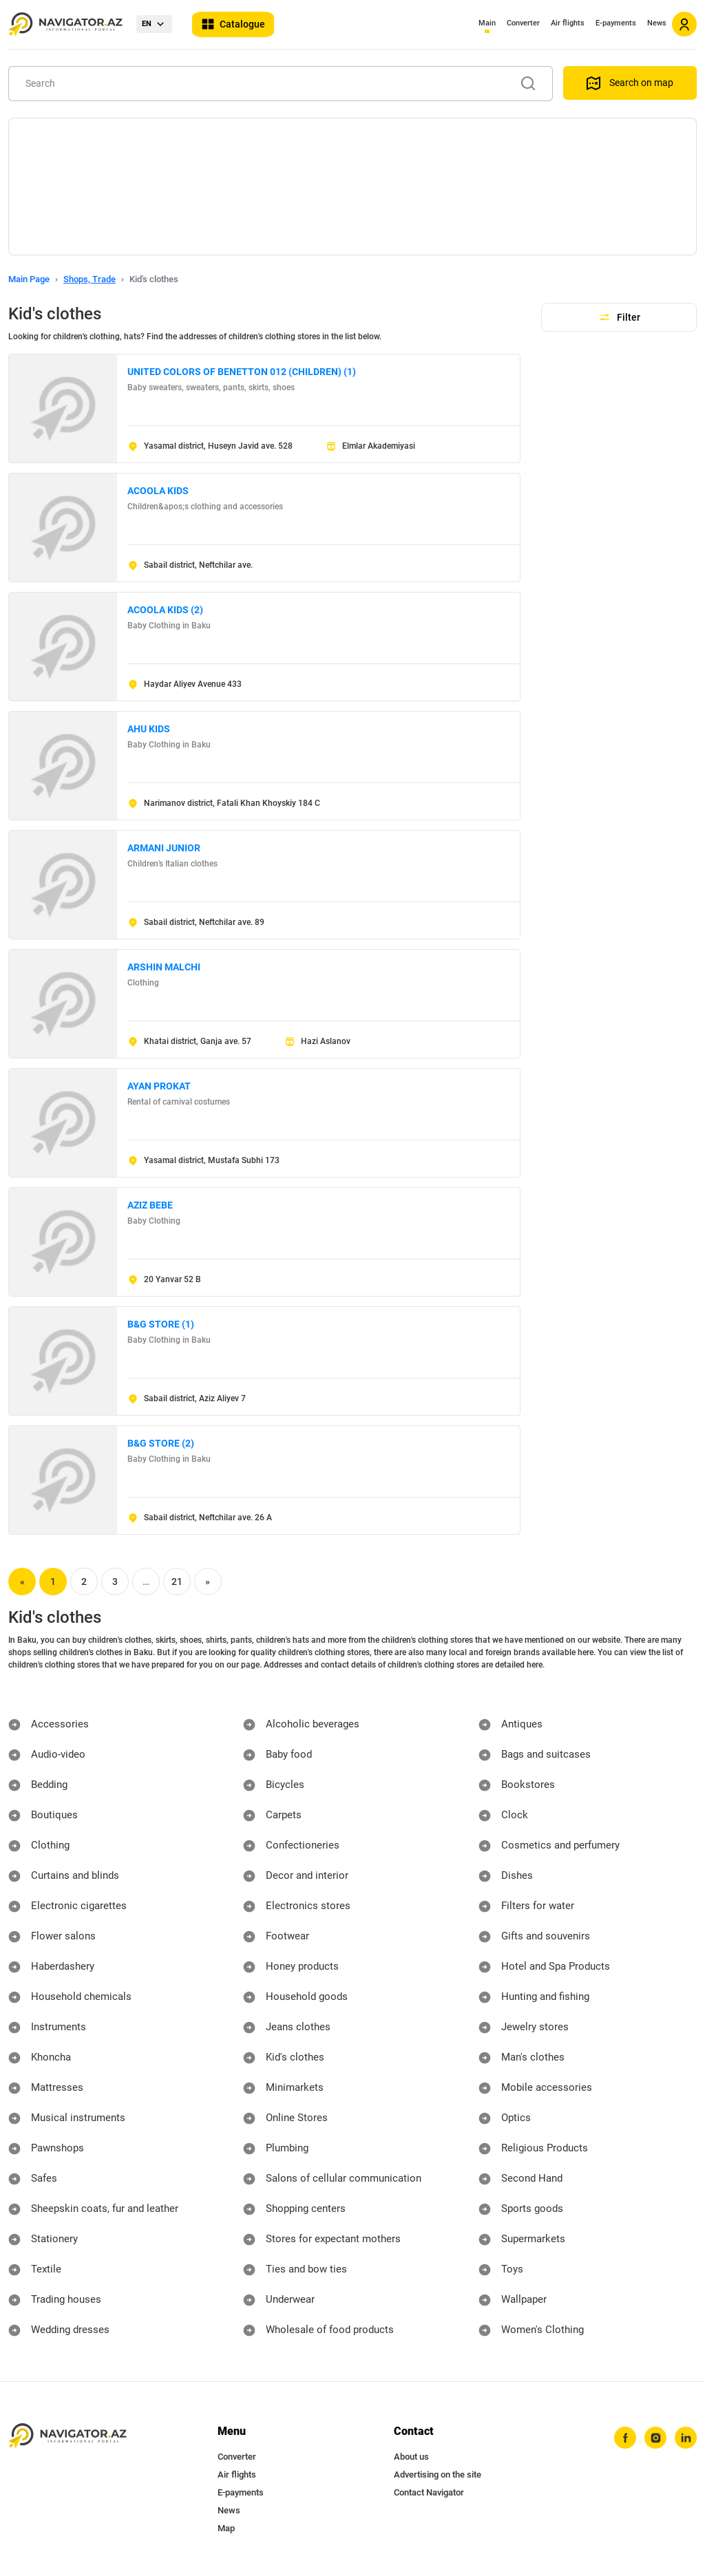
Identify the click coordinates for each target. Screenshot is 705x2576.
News (656, 23)
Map (226, 2528)
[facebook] (621, 2438)
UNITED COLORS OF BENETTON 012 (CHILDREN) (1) (241, 371)
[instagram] (653, 2438)
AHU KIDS (148, 728)
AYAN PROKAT (159, 1086)
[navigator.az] (67, 2436)
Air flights (568, 23)
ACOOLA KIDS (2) (165, 609)
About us (411, 2456)
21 (176, 1581)
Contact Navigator (429, 2492)
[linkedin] (685, 2438)
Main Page (29, 279)
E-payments (616, 23)
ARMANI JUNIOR (163, 847)
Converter (523, 23)
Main (487, 23)
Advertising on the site (437, 2474)
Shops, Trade (89, 279)
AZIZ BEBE (150, 1205)
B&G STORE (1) (160, 1324)
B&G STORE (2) (160, 1443)
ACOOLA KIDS (158, 490)
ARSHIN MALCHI (163, 966)
